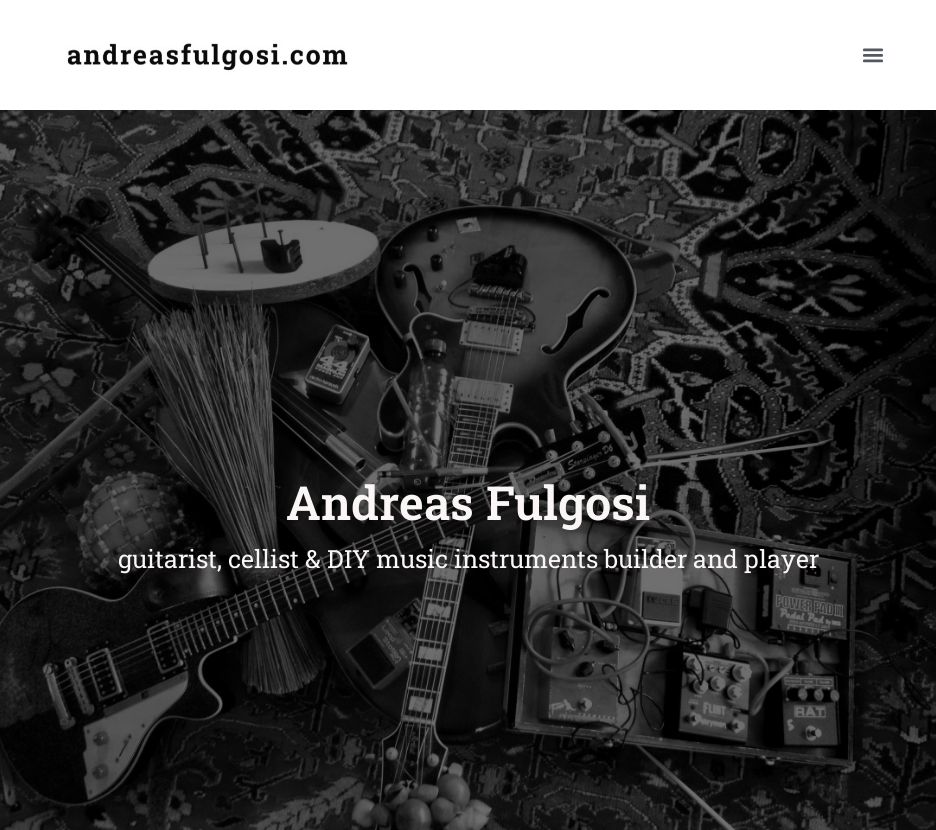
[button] (872, 55)
